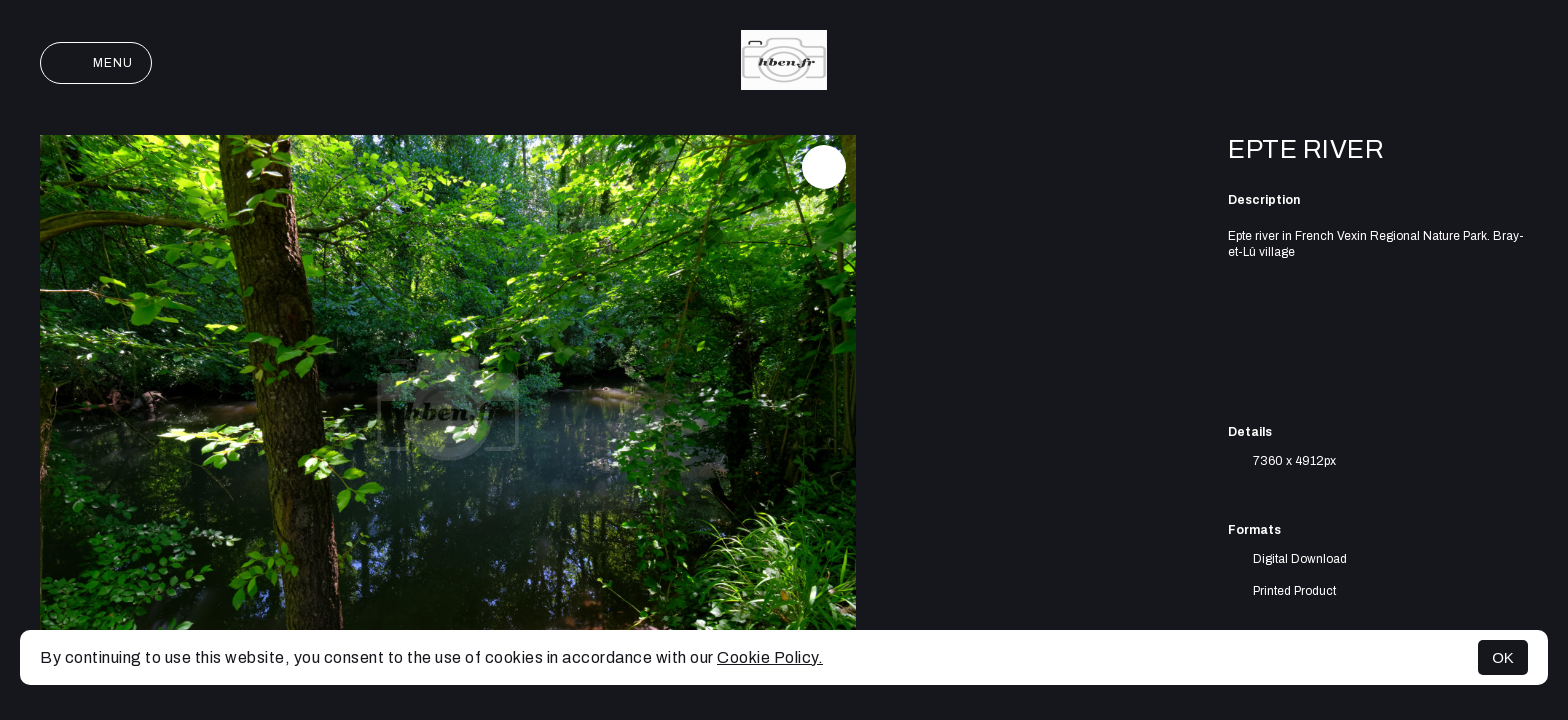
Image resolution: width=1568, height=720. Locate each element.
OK (1503, 657)
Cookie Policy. (770, 657)
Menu (96, 63)
